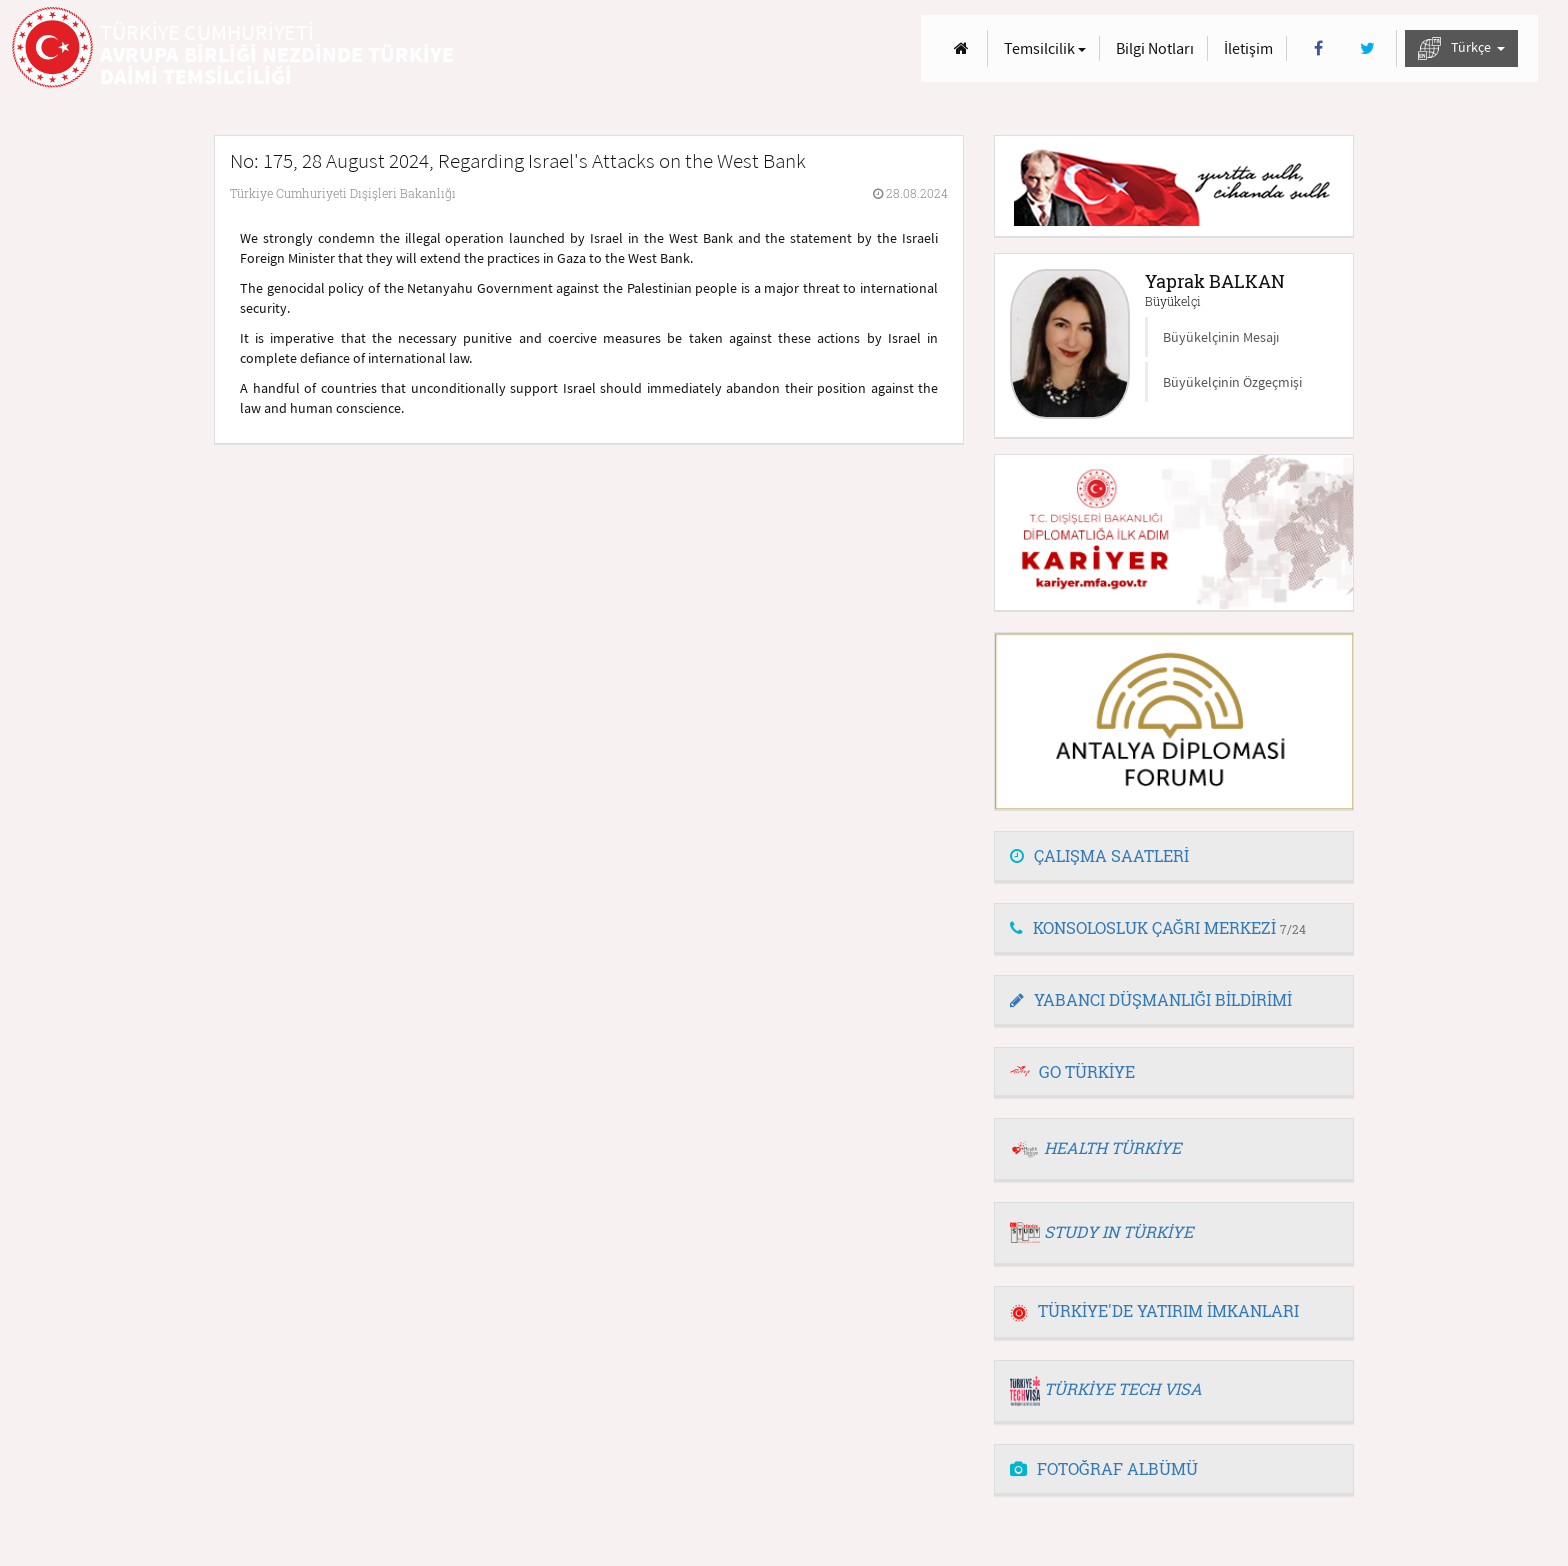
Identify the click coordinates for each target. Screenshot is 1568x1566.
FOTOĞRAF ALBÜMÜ (1104, 1468)
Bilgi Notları (1155, 48)
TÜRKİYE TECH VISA (1123, 1388)
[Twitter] (1367, 48)
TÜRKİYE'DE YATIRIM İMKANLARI (1154, 1310)
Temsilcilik (1045, 48)
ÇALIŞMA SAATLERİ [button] (1099, 855)
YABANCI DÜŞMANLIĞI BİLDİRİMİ (1151, 999)
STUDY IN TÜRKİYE (1118, 1231)
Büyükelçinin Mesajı (1221, 337)
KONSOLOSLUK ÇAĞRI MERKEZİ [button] (1158, 927)
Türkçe (1461, 48)
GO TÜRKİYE (1087, 1071)
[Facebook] (1318, 48)
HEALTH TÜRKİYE (1112, 1147)
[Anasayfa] (961, 48)
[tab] (1174, 857)
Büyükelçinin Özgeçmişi (1232, 382)
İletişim (1248, 48)
